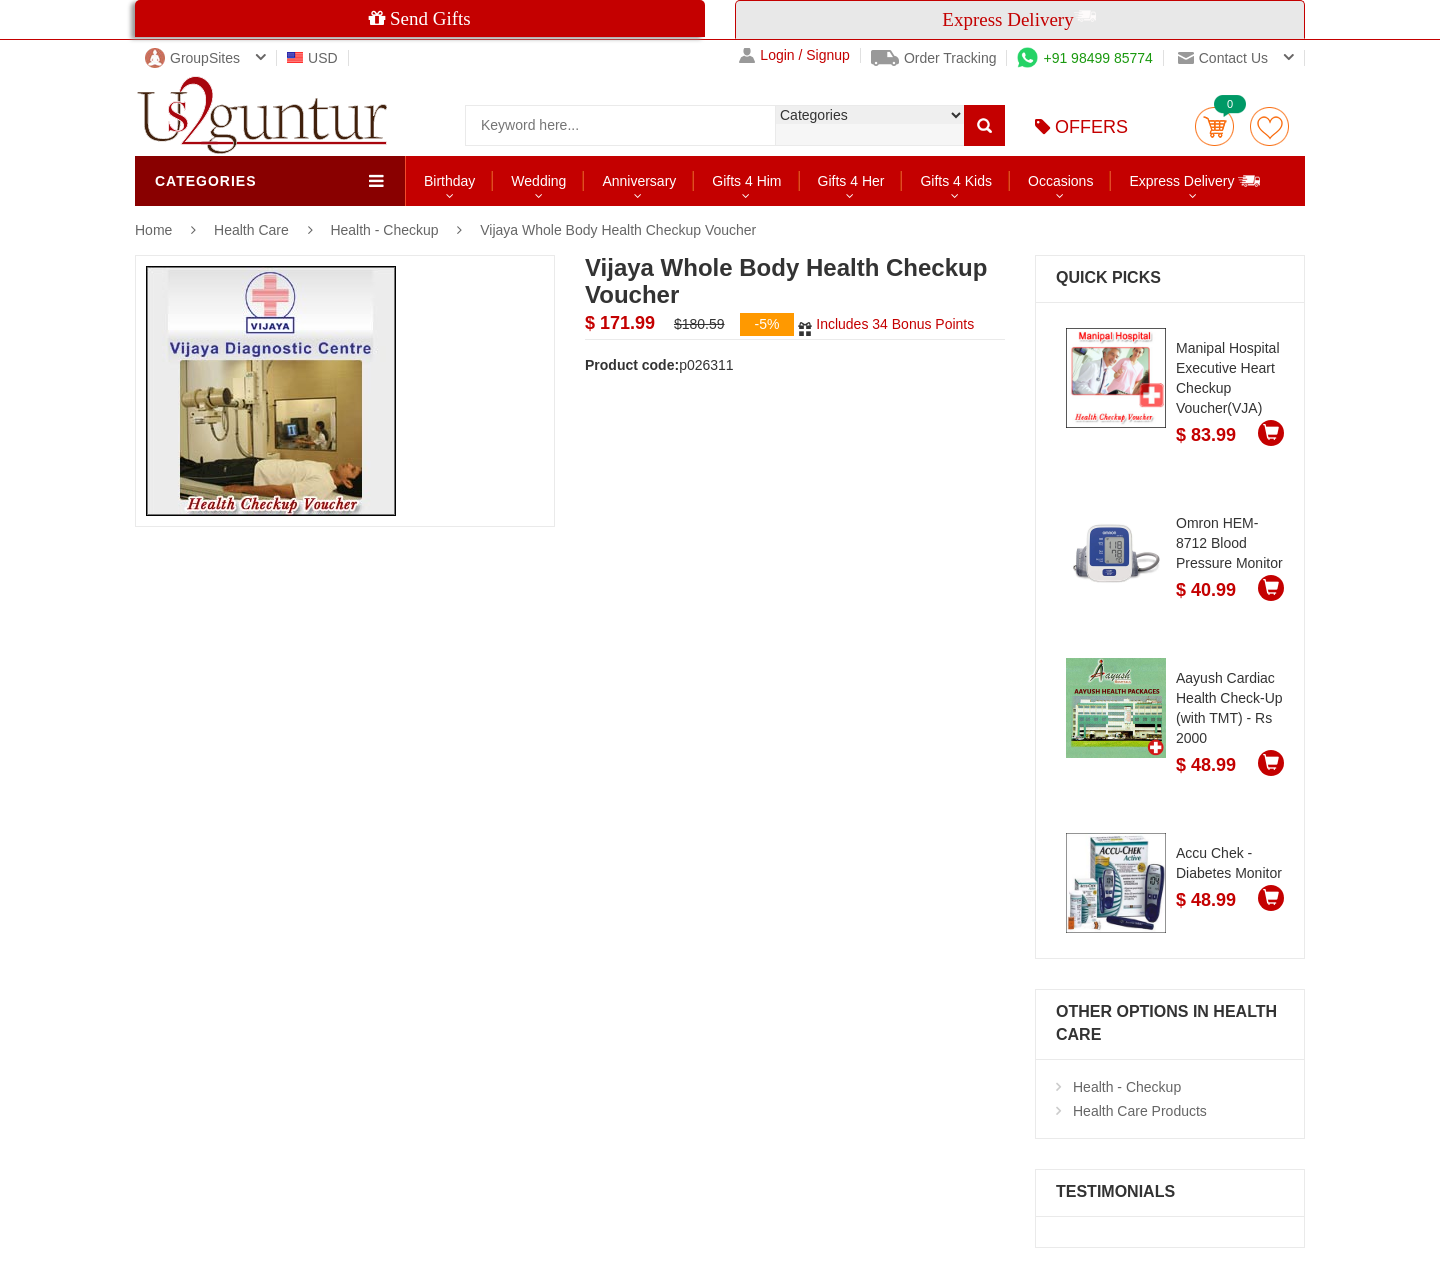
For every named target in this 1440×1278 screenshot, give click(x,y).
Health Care (253, 230)
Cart (1214, 126)
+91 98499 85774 (1084, 58)
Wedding (538, 181)
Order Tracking (934, 58)
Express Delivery (1195, 180)
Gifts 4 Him (746, 181)
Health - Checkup (384, 230)
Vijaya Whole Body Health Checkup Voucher (618, 230)
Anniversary (639, 181)
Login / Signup (794, 55)
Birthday (449, 181)
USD (312, 58)
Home (153, 230)
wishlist (1269, 126)
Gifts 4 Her (851, 181)
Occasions (1060, 181)
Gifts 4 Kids (956, 181)
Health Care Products (1140, 1111)
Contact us (1223, 58)
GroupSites (192, 58)
